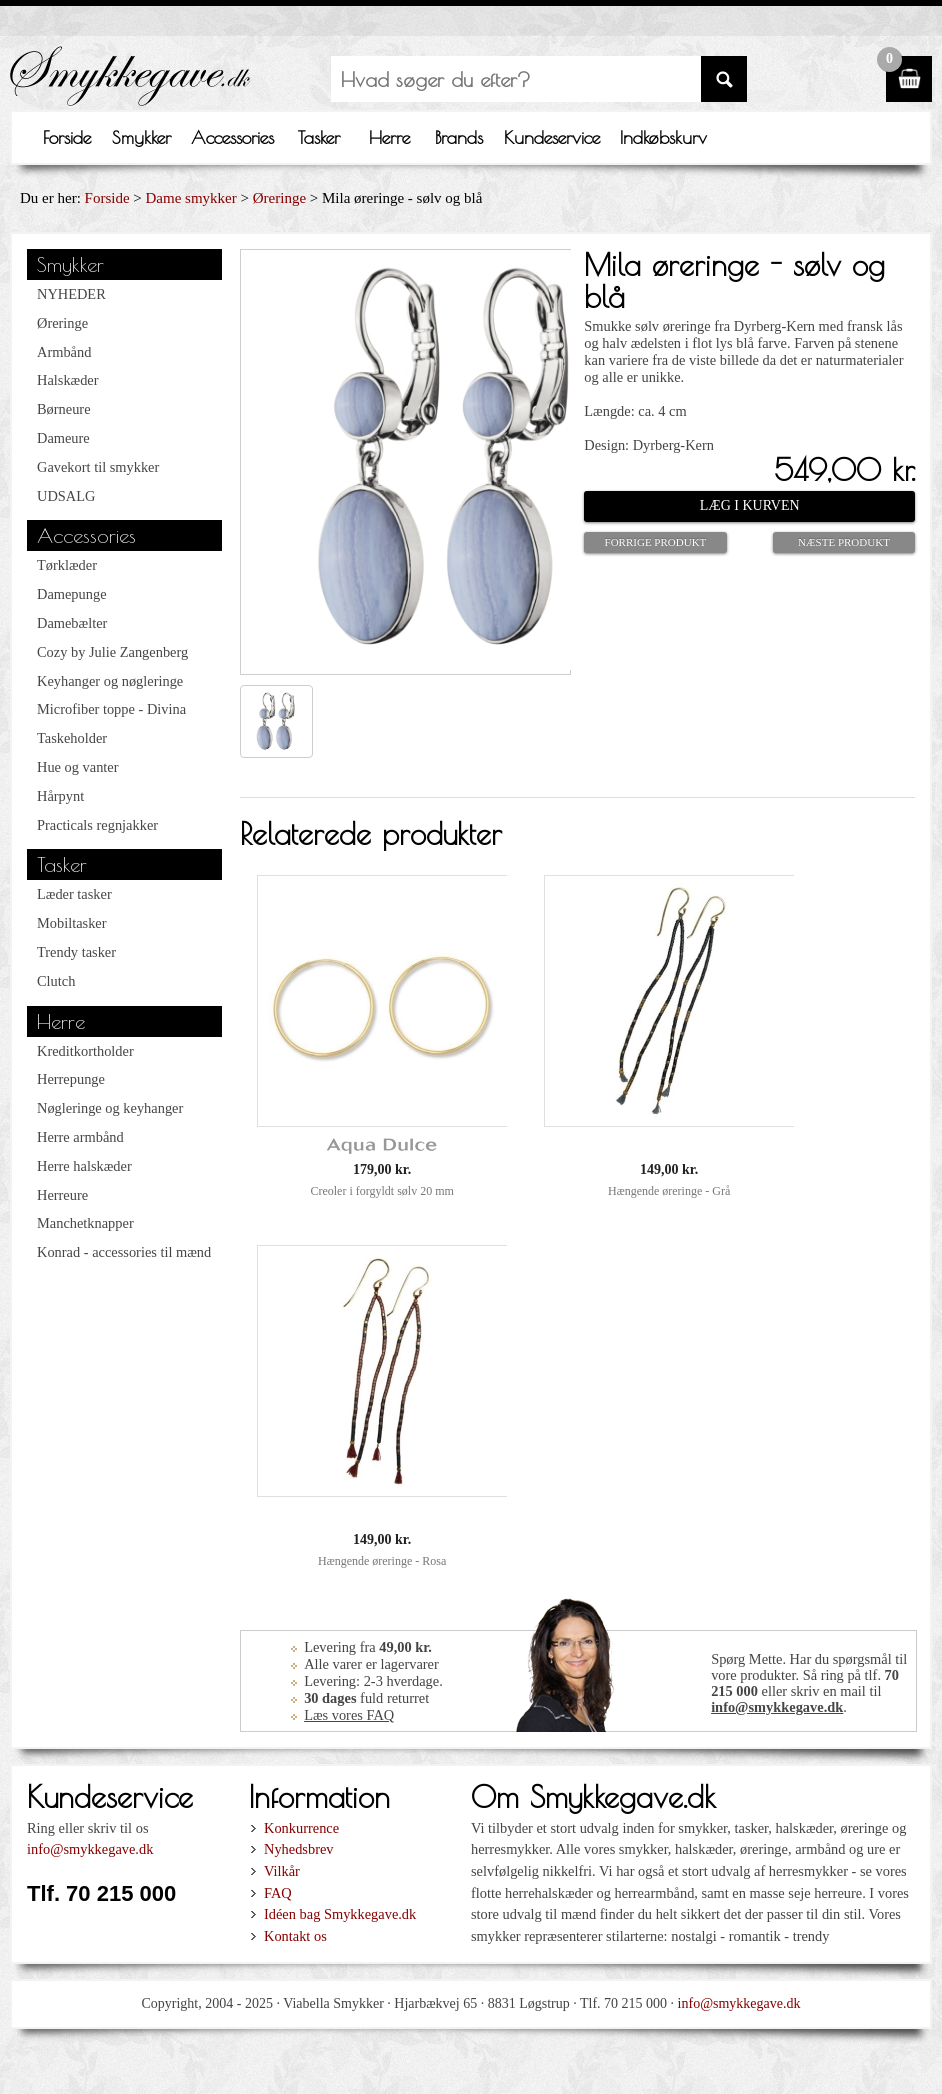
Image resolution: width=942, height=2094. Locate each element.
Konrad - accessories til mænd (124, 1252)
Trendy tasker (76, 952)
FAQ (278, 1893)
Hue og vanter (78, 767)
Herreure (62, 1195)
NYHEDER (71, 294)
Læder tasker (74, 894)
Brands (459, 137)
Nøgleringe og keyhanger (110, 1108)
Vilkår (282, 1871)
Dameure (63, 438)
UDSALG (66, 496)
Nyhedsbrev (299, 1849)
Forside (67, 137)
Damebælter (72, 623)
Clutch (56, 981)
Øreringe (279, 198)
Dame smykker (191, 198)
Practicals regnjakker (97, 825)
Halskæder (68, 380)
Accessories (232, 137)
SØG (724, 79)
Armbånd (64, 352)
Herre (389, 137)
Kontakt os (295, 1936)
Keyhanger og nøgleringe (110, 681)
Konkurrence (301, 1828)
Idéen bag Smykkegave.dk (340, 1914)
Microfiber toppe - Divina (111, 709)
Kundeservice (552, 137)
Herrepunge (71, 1079)
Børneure (64, 409)
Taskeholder (72, 738)
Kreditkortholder (85, 1051)
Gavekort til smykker (98, 467)
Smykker (141, 137)
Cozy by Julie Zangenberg (112, 652)
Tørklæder (67, 565)
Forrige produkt (656, 542)
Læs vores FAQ (349, 1715)
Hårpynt (60, 796)
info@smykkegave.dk (777, 1707)
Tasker (319, 137)
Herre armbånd (80, 1137)
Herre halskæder (84, 1166)
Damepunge (72, 594)
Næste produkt (844, 542)
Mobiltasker (72, 923)
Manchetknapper (85, 1223)
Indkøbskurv (663, 137)
